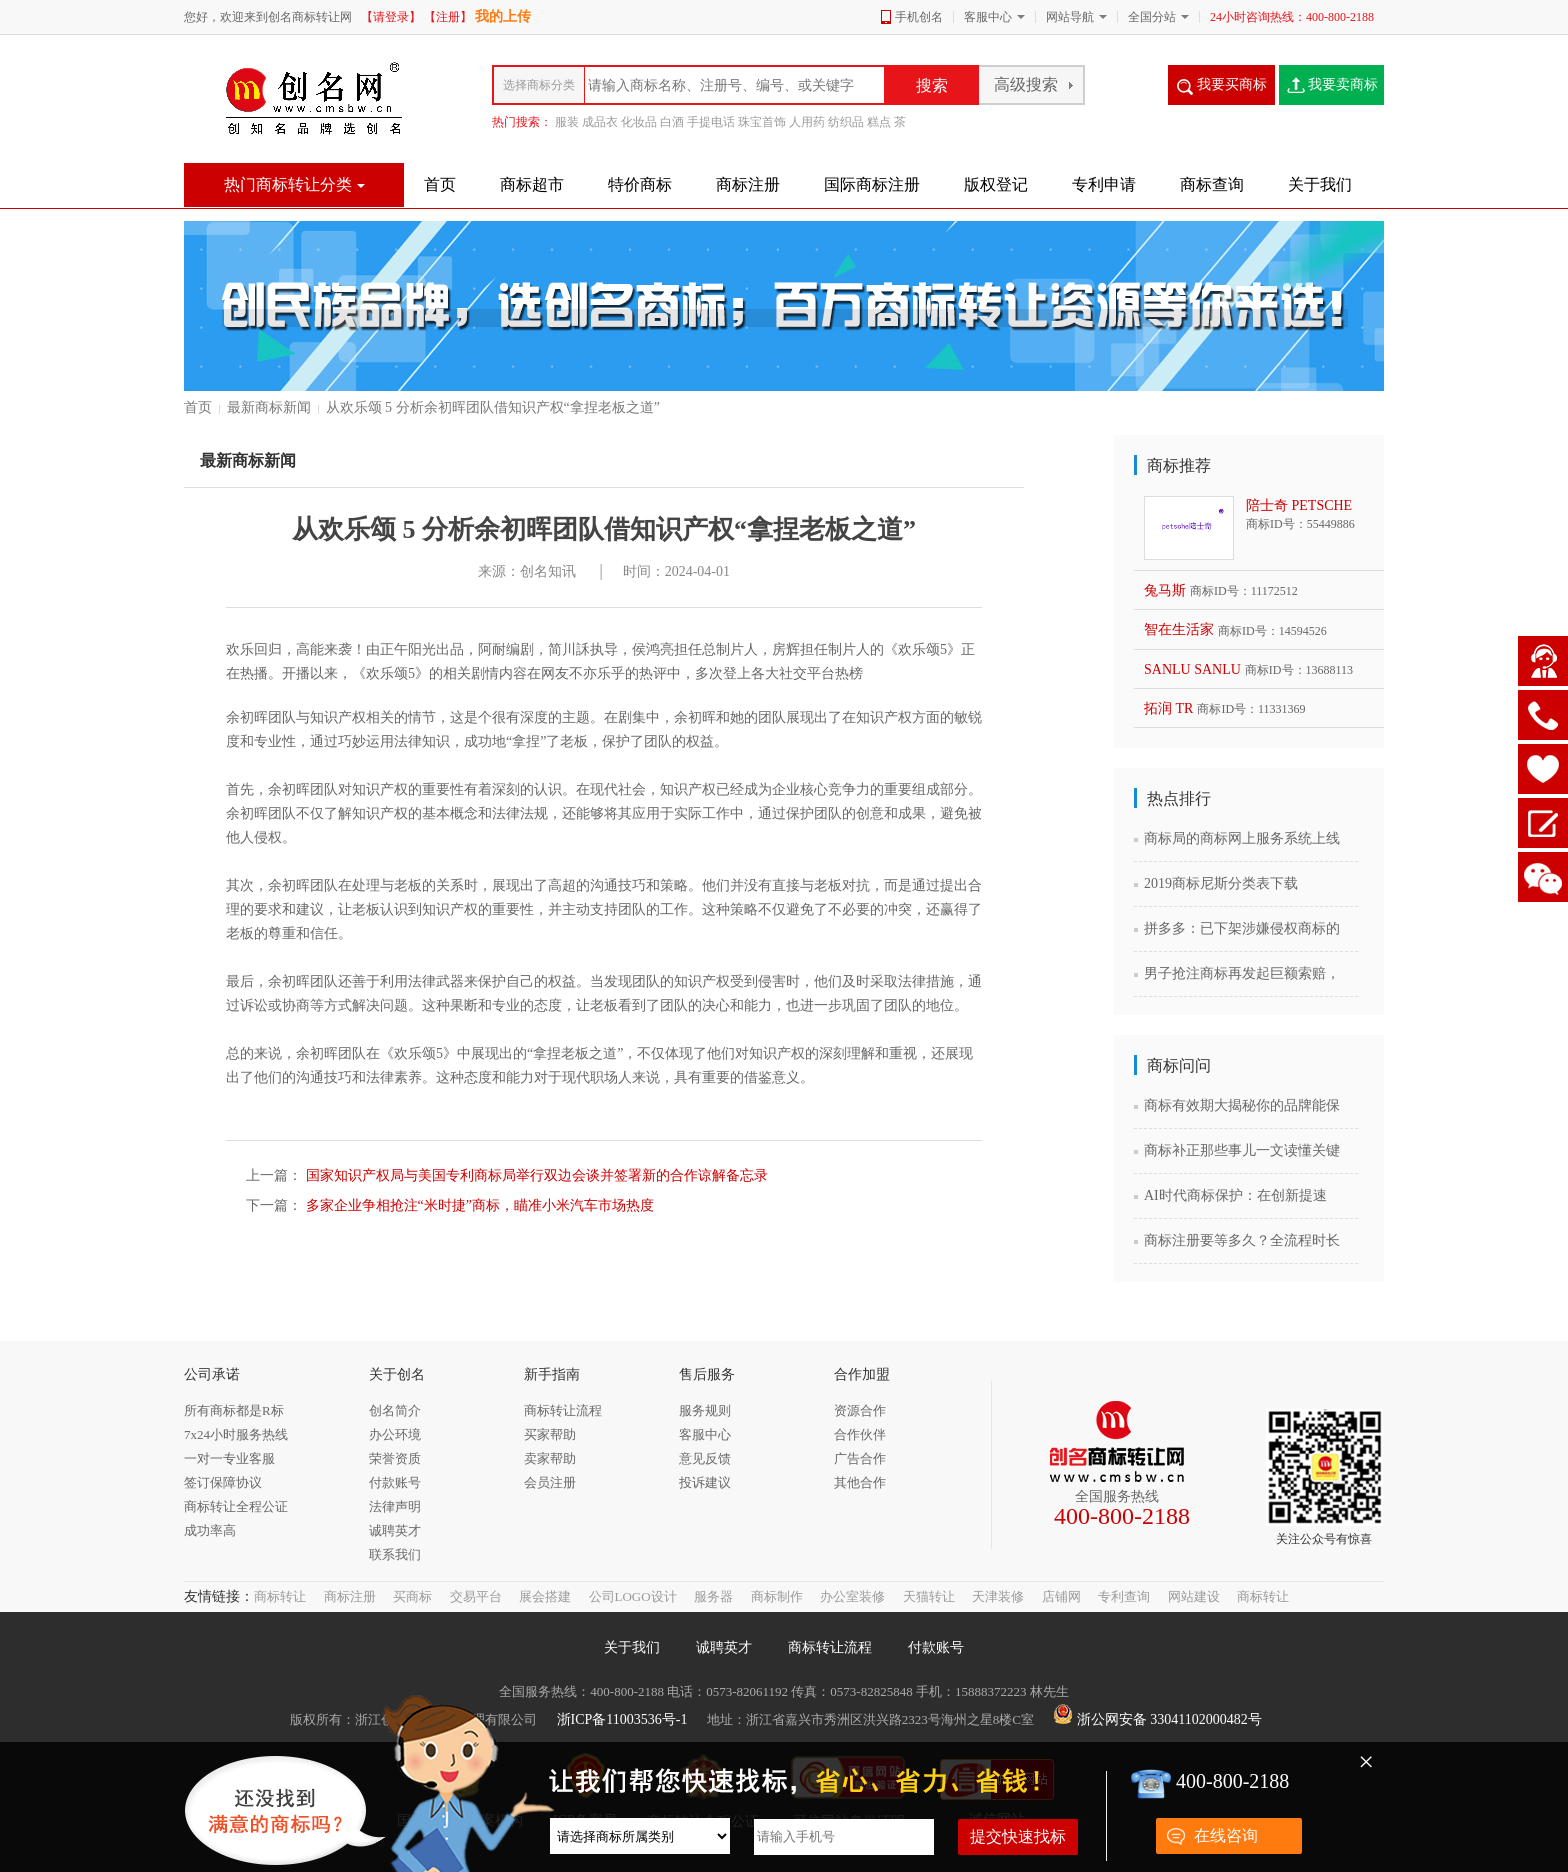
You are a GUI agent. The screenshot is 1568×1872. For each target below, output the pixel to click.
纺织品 (846, 122)
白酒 (672, 122)
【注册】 (448, 17)
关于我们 (632, 1647)
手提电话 (711, 122)
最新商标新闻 (269, 407)
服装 (567, 122)
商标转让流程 (830, 1647)
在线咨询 (1226, 1835)
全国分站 (1152, 17)
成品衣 (600, 122)
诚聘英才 (724, 1647)
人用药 (807, 122)
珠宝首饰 (762, 122)
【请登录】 (391, 17)
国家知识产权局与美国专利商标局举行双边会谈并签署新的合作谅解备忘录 (535, 1175)
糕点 (879, 122)
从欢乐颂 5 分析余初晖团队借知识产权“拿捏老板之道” (493, 407)
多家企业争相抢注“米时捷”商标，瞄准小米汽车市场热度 (478, 1205)
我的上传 (503, 16)
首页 (198, 407)
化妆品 (639, 122)
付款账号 (936, 1647)
